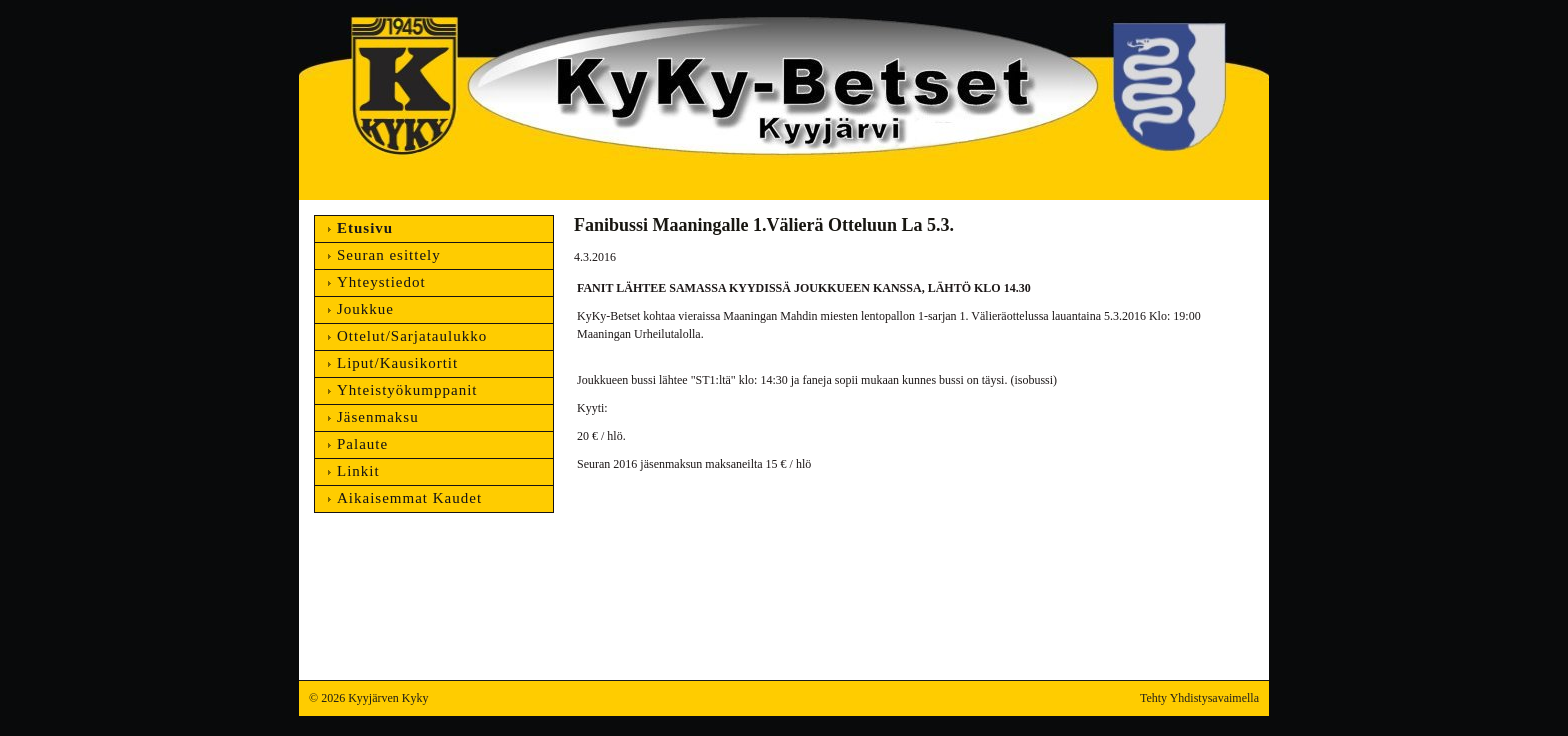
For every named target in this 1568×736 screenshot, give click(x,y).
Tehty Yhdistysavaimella (1199, 698)
